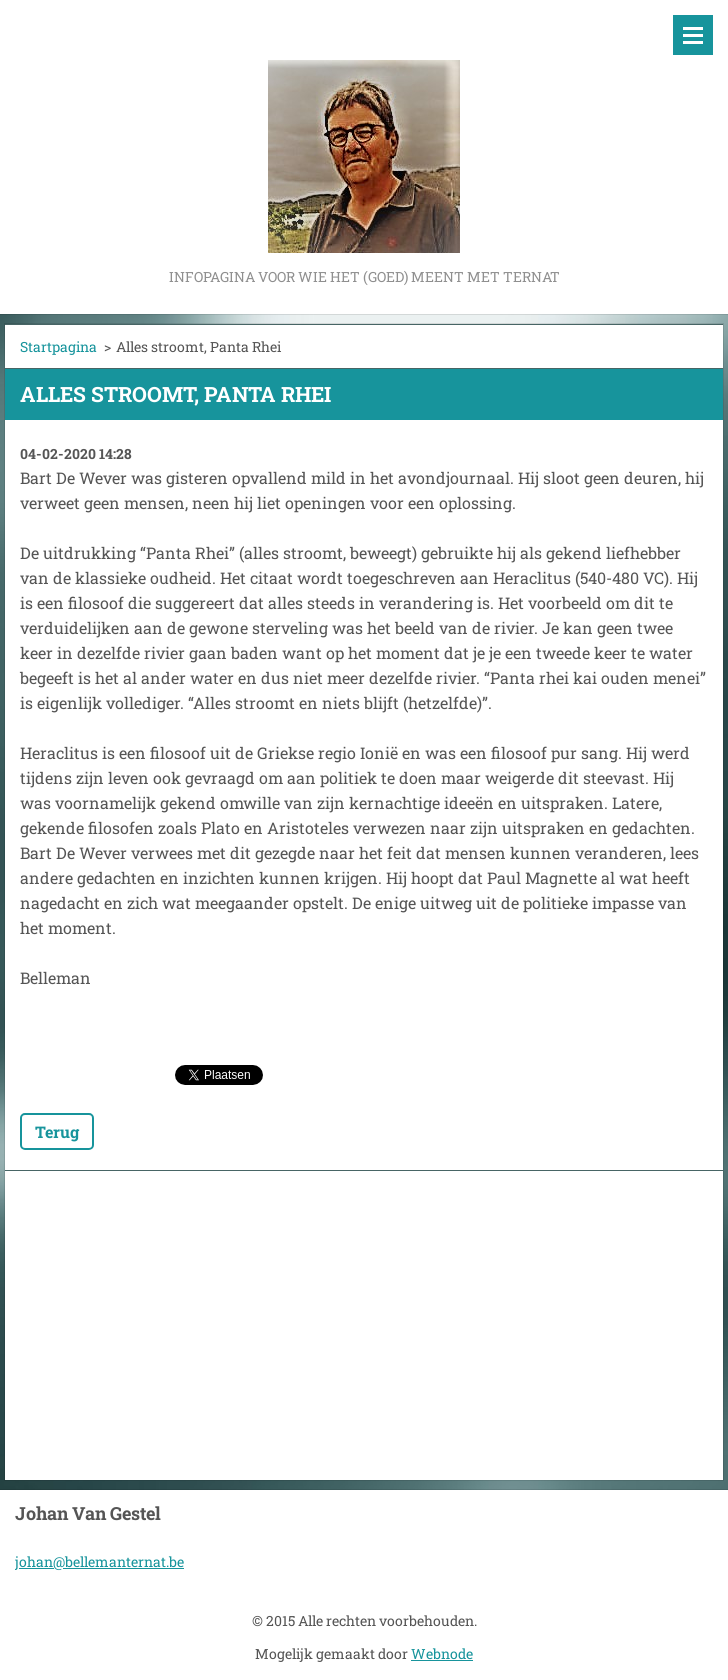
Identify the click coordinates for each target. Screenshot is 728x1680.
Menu (693, 35)
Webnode (442, 1653)
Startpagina (58, 346)
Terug (57, 1131)
